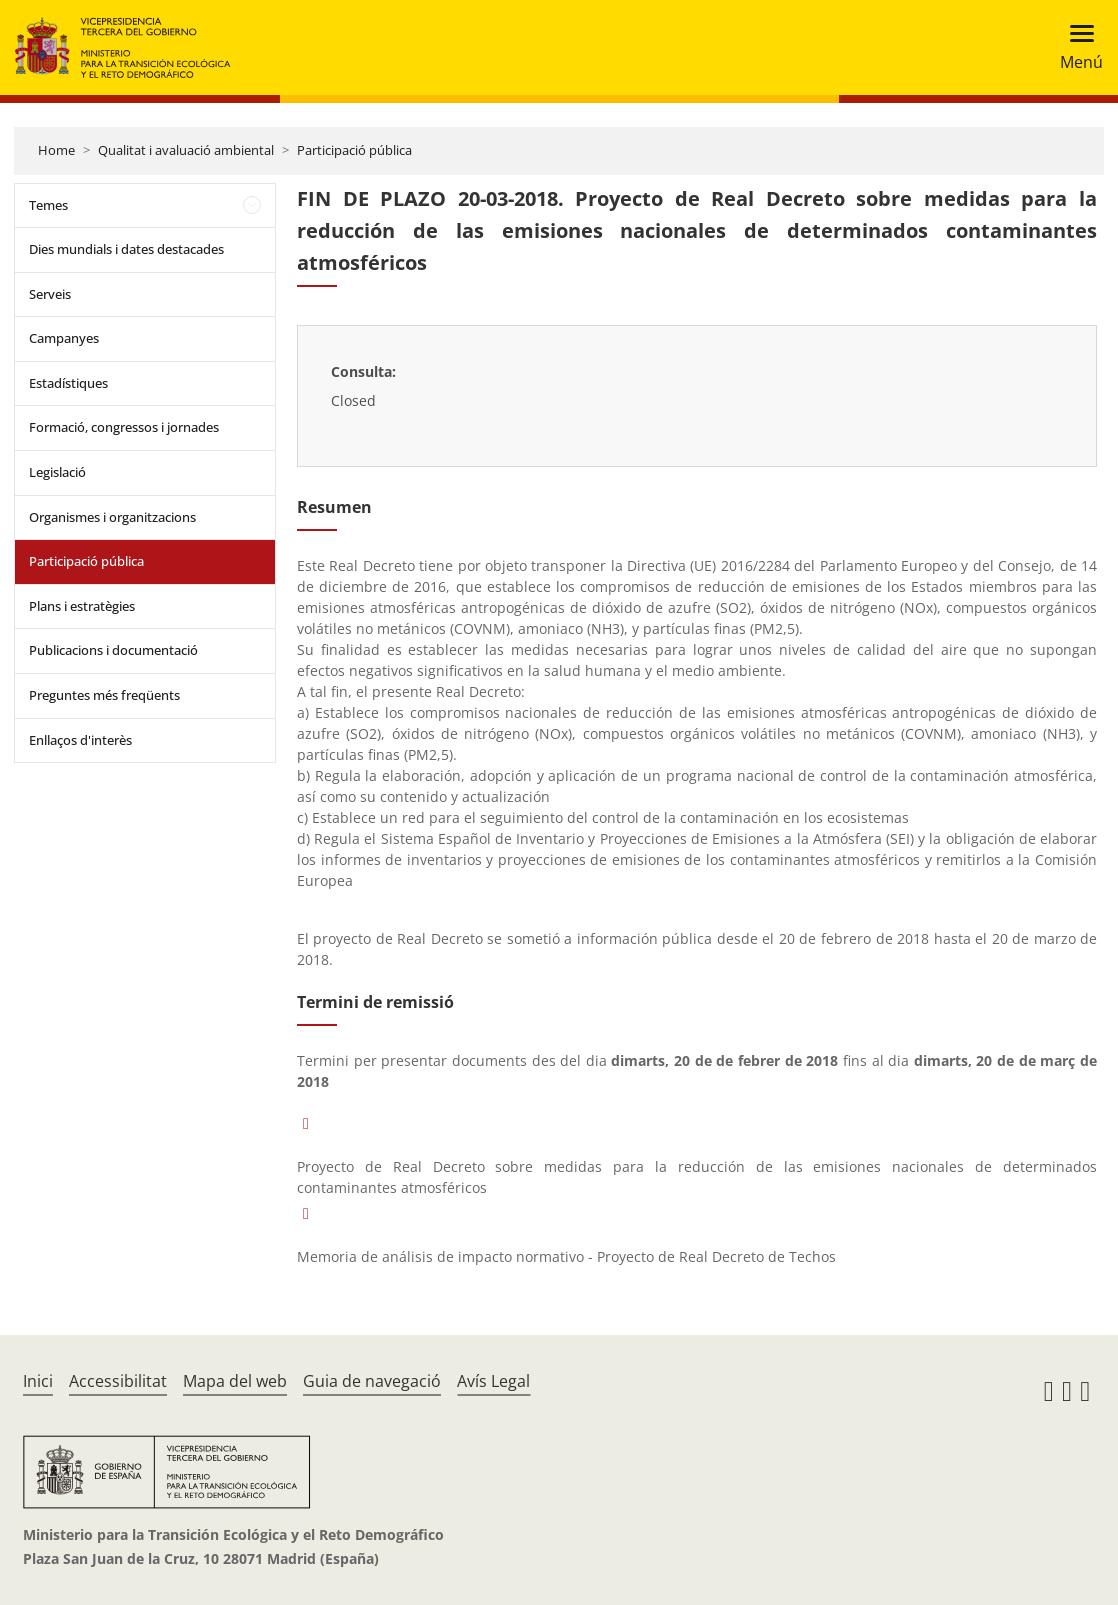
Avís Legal (493, 1381)
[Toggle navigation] (1075, 47)
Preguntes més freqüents (104, 695)
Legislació (57, 472)
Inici (38, 1381)
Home (56, 150)
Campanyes (64, 338)
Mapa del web (235, 1381)
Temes (48, 205)
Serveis (50, 294)
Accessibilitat (118, 1381)
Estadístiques (68, 383)
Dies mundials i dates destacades (126, 249)
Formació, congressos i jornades (124, 427)
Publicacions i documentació (113, 650)
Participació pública (354, 150)
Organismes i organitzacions (112, 517)
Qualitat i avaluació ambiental (186, 150)
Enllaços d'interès (80, 740)
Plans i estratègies (82, 606)
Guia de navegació (372, 1381)
